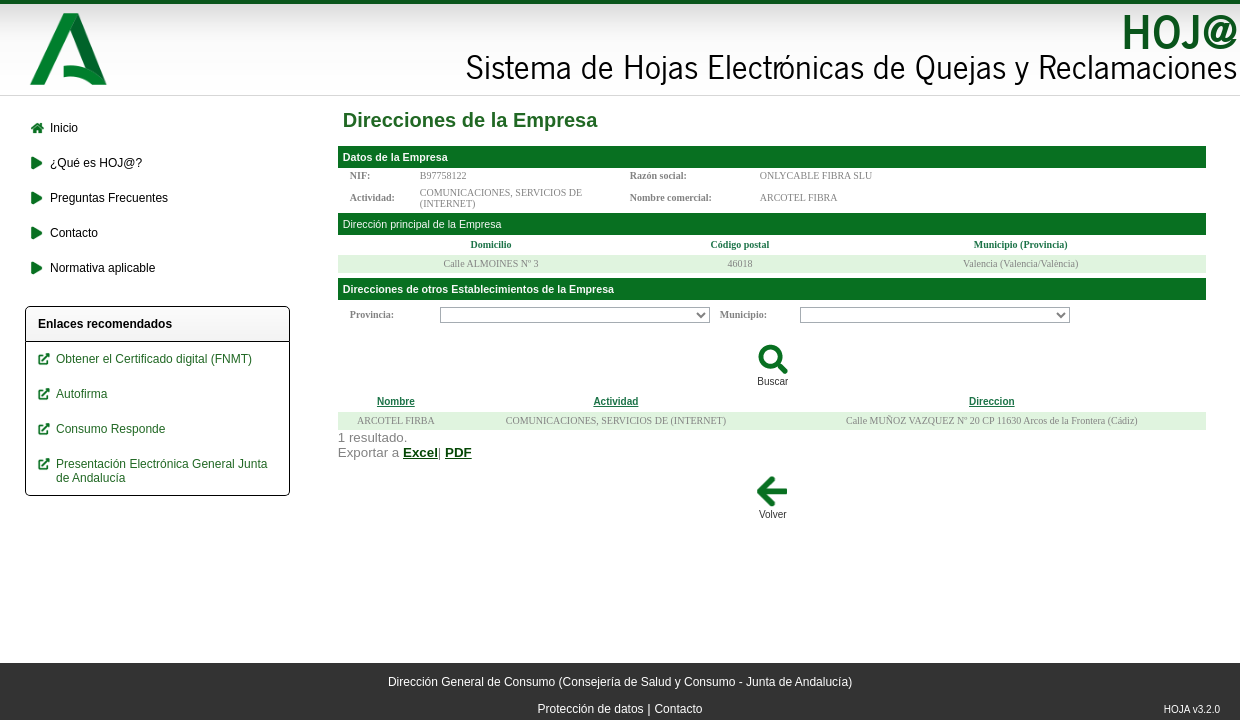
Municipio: (743, 314)
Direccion (992, 401)
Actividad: (372, 197)
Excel (420, 452)
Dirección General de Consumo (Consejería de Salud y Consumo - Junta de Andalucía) (620, 682)
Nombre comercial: (671, 197)
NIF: (360, 175)
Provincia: (372, 314)
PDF (458, 452)
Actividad (615, 401)
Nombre (396, 401)
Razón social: (658, 175)
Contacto (678, 709)
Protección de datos (591, 709)
